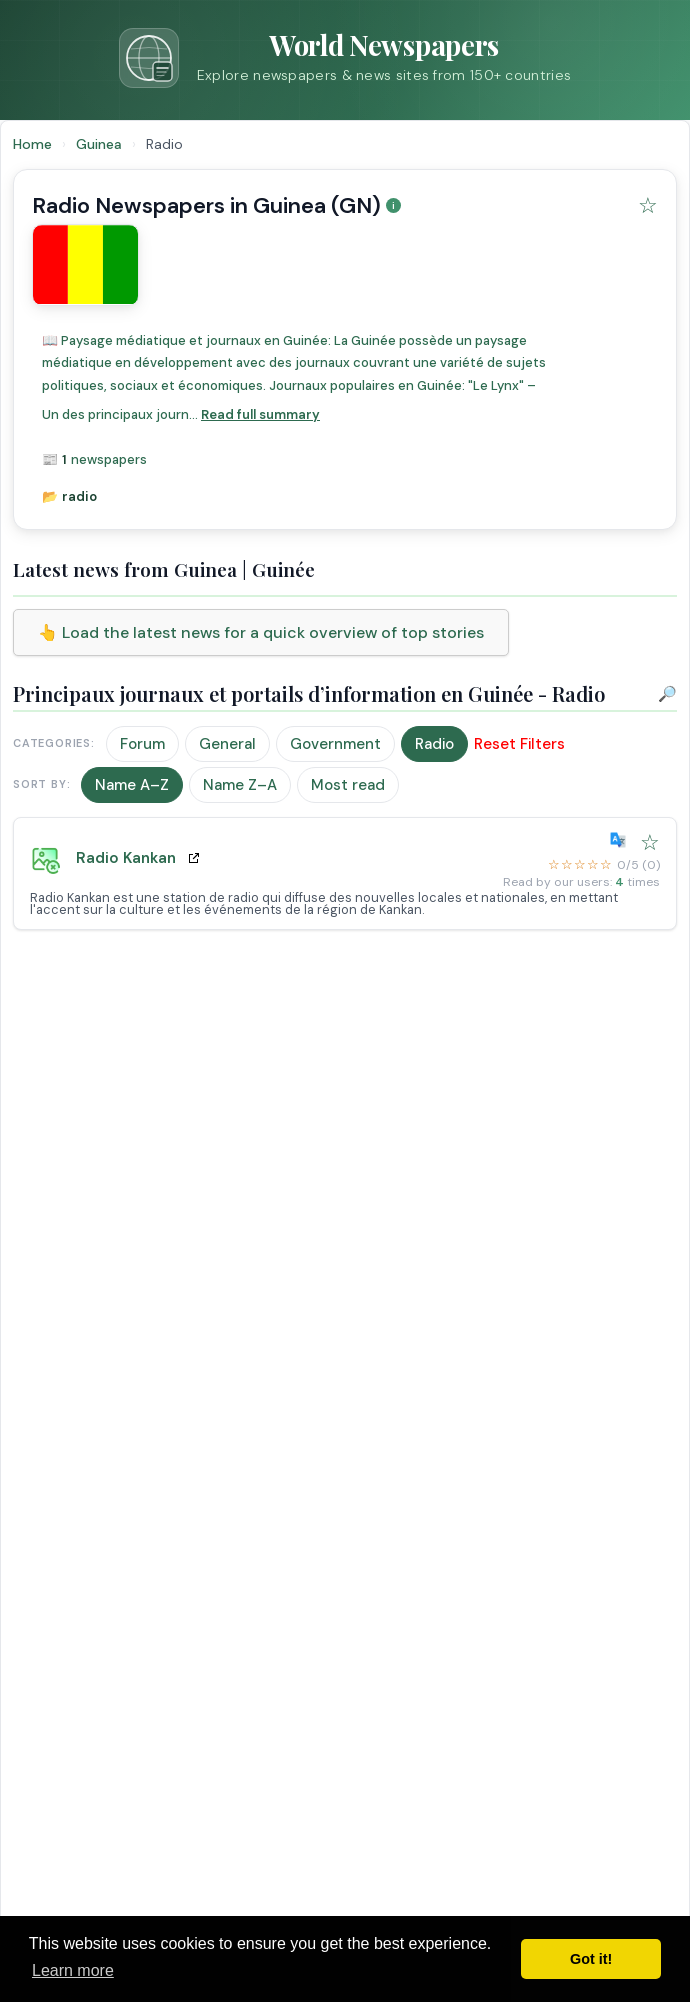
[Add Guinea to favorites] (648, 206)
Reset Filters (519, 744)
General (227, 744)
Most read (348, 785)
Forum (142, 744)
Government (335, 744)
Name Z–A (240, 785)
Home (32, 144)
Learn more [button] (73, 1970)
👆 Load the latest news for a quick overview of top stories (261, 632)
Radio (434, 744)
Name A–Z (132, 785)
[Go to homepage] (345, 58)
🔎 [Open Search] (667, 694)
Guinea (101, 144)
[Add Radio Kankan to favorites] (650, 843)
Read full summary (260, 414)
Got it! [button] (591, 1959)
